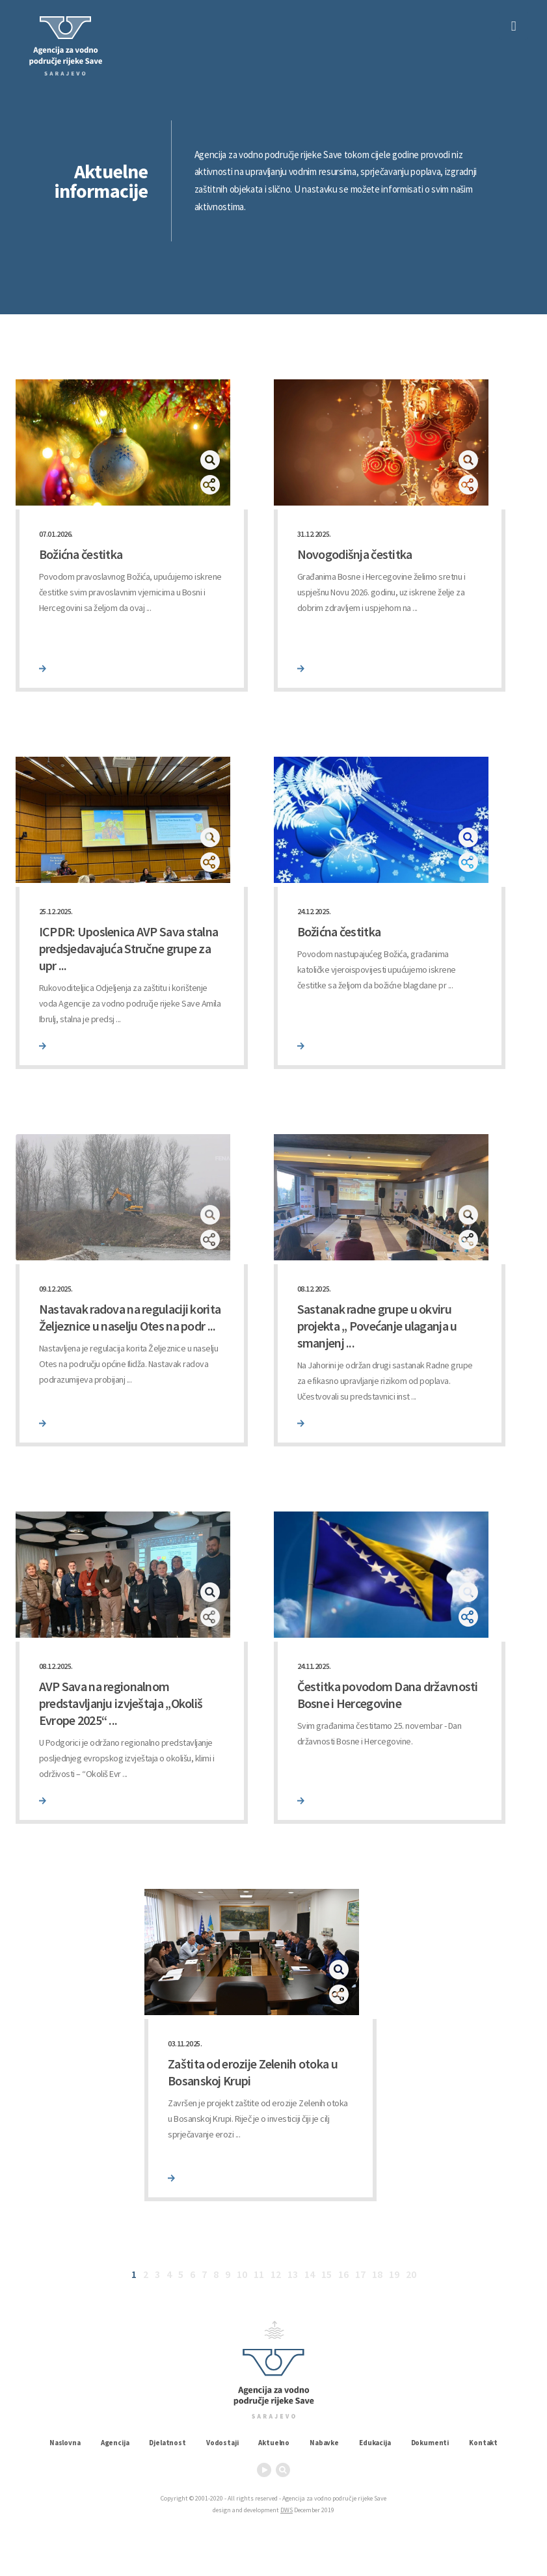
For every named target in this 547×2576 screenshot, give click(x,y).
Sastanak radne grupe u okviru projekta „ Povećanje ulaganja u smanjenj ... (377, 1326)
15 (326, 2274)
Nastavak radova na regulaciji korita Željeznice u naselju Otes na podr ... (129, 1317)
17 (360, 2274)
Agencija (115, 2442)
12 (276, 2274)
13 (292, 2274)
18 (377, 2274)
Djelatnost (167, 2442)
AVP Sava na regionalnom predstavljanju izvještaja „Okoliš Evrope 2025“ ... (121, 1703)
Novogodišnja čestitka (354, 554)
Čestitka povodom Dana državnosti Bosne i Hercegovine (387, 1694)
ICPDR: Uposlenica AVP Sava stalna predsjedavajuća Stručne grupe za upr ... (129, 948)
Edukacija (375, 2442)
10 (242, 2274)
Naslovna (65, 2442)
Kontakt (483, 2442)
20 (411, 2274)
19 (394, 2274)
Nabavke (324, 2442)
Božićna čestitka (81, 554)
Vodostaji (222, 2442)
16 (343, 2274)
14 (309, 2274)
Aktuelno (273, 2442)
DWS (286, 2510)
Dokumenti (430, 2442)
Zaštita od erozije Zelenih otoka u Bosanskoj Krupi (253, 2072)
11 (259, 2274)
